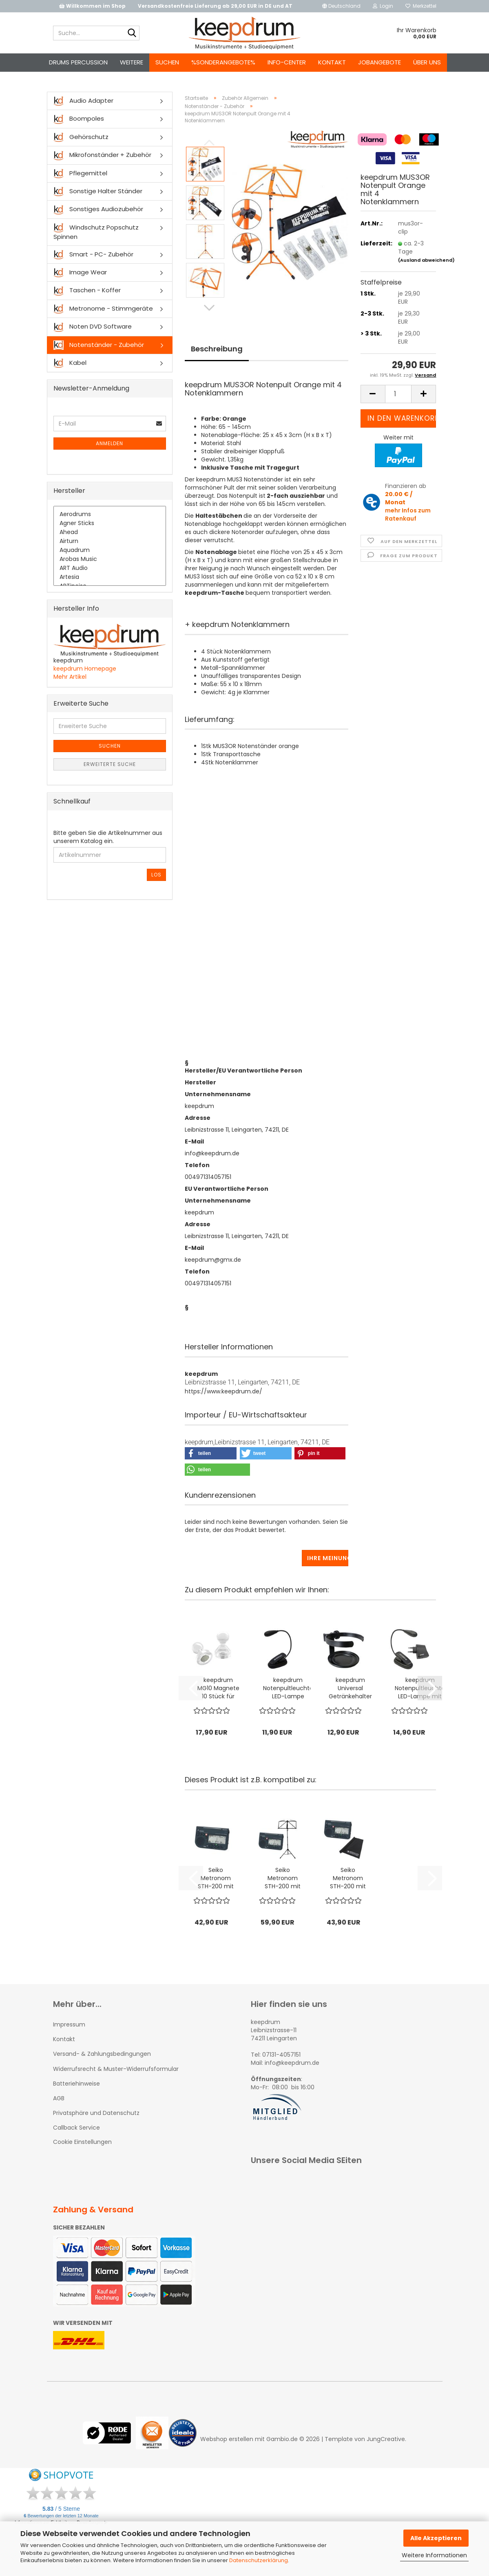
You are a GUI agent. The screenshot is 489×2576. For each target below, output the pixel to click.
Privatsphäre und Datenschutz (96, 2113)
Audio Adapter (83, 101)
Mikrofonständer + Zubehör (102, 155)
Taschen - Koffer (87, 290)
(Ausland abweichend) (426, 260)
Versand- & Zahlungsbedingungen (102, 2054)
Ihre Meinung (327, 1558)
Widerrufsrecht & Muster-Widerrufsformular (116, 2069)
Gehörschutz (80, 137)
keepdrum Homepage (84, 668)
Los (156, 874)
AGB (58, 2098)
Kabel (69, 363)
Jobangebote (379, 62)
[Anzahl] (398, 394)
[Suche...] (131, 33)
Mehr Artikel (69, 677)
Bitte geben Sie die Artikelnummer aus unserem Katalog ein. (107, 837)
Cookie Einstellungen (82, 2142)
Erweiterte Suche (110, 764)
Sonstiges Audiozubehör (98, 209)
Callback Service (76, 2127)
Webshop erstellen (226, 2439)
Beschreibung (217, 349)
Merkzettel (420, 5)
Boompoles (78, 119)
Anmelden (109, 443)
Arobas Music (110, 559)
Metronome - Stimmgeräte (103, 308)
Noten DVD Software (92, 326)
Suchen (167, 62)
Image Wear (80, 272)
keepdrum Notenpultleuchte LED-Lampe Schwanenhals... (288, 1688)
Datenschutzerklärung (258, 2560)
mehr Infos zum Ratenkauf (408, 514)
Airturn (110, 541)
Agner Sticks (110, 523)
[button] (341, 6)
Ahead (110, 532)
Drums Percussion (78, 62)
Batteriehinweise (76, 2083)
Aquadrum (110, 550)
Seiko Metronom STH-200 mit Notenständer (282, 1878)
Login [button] (383, 5)
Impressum (69, 2024)
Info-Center (287, 62)
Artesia (110, 577)
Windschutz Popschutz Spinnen (96, 232)
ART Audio (110, 568)
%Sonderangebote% (223, 62)
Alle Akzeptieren (436, 2538)
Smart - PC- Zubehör (93, 254)
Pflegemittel (80, 173)
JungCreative (386, 2439)
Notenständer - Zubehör (98, 345)
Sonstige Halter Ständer (97, 191)
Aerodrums (110, 514)
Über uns (427, 62)
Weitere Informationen (434, 2555)
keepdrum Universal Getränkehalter (350, 1688)
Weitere (131, 62)
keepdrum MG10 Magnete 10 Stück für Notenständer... (218, 1688)
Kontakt (332, 62)
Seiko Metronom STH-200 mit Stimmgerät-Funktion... (216, 1878)
